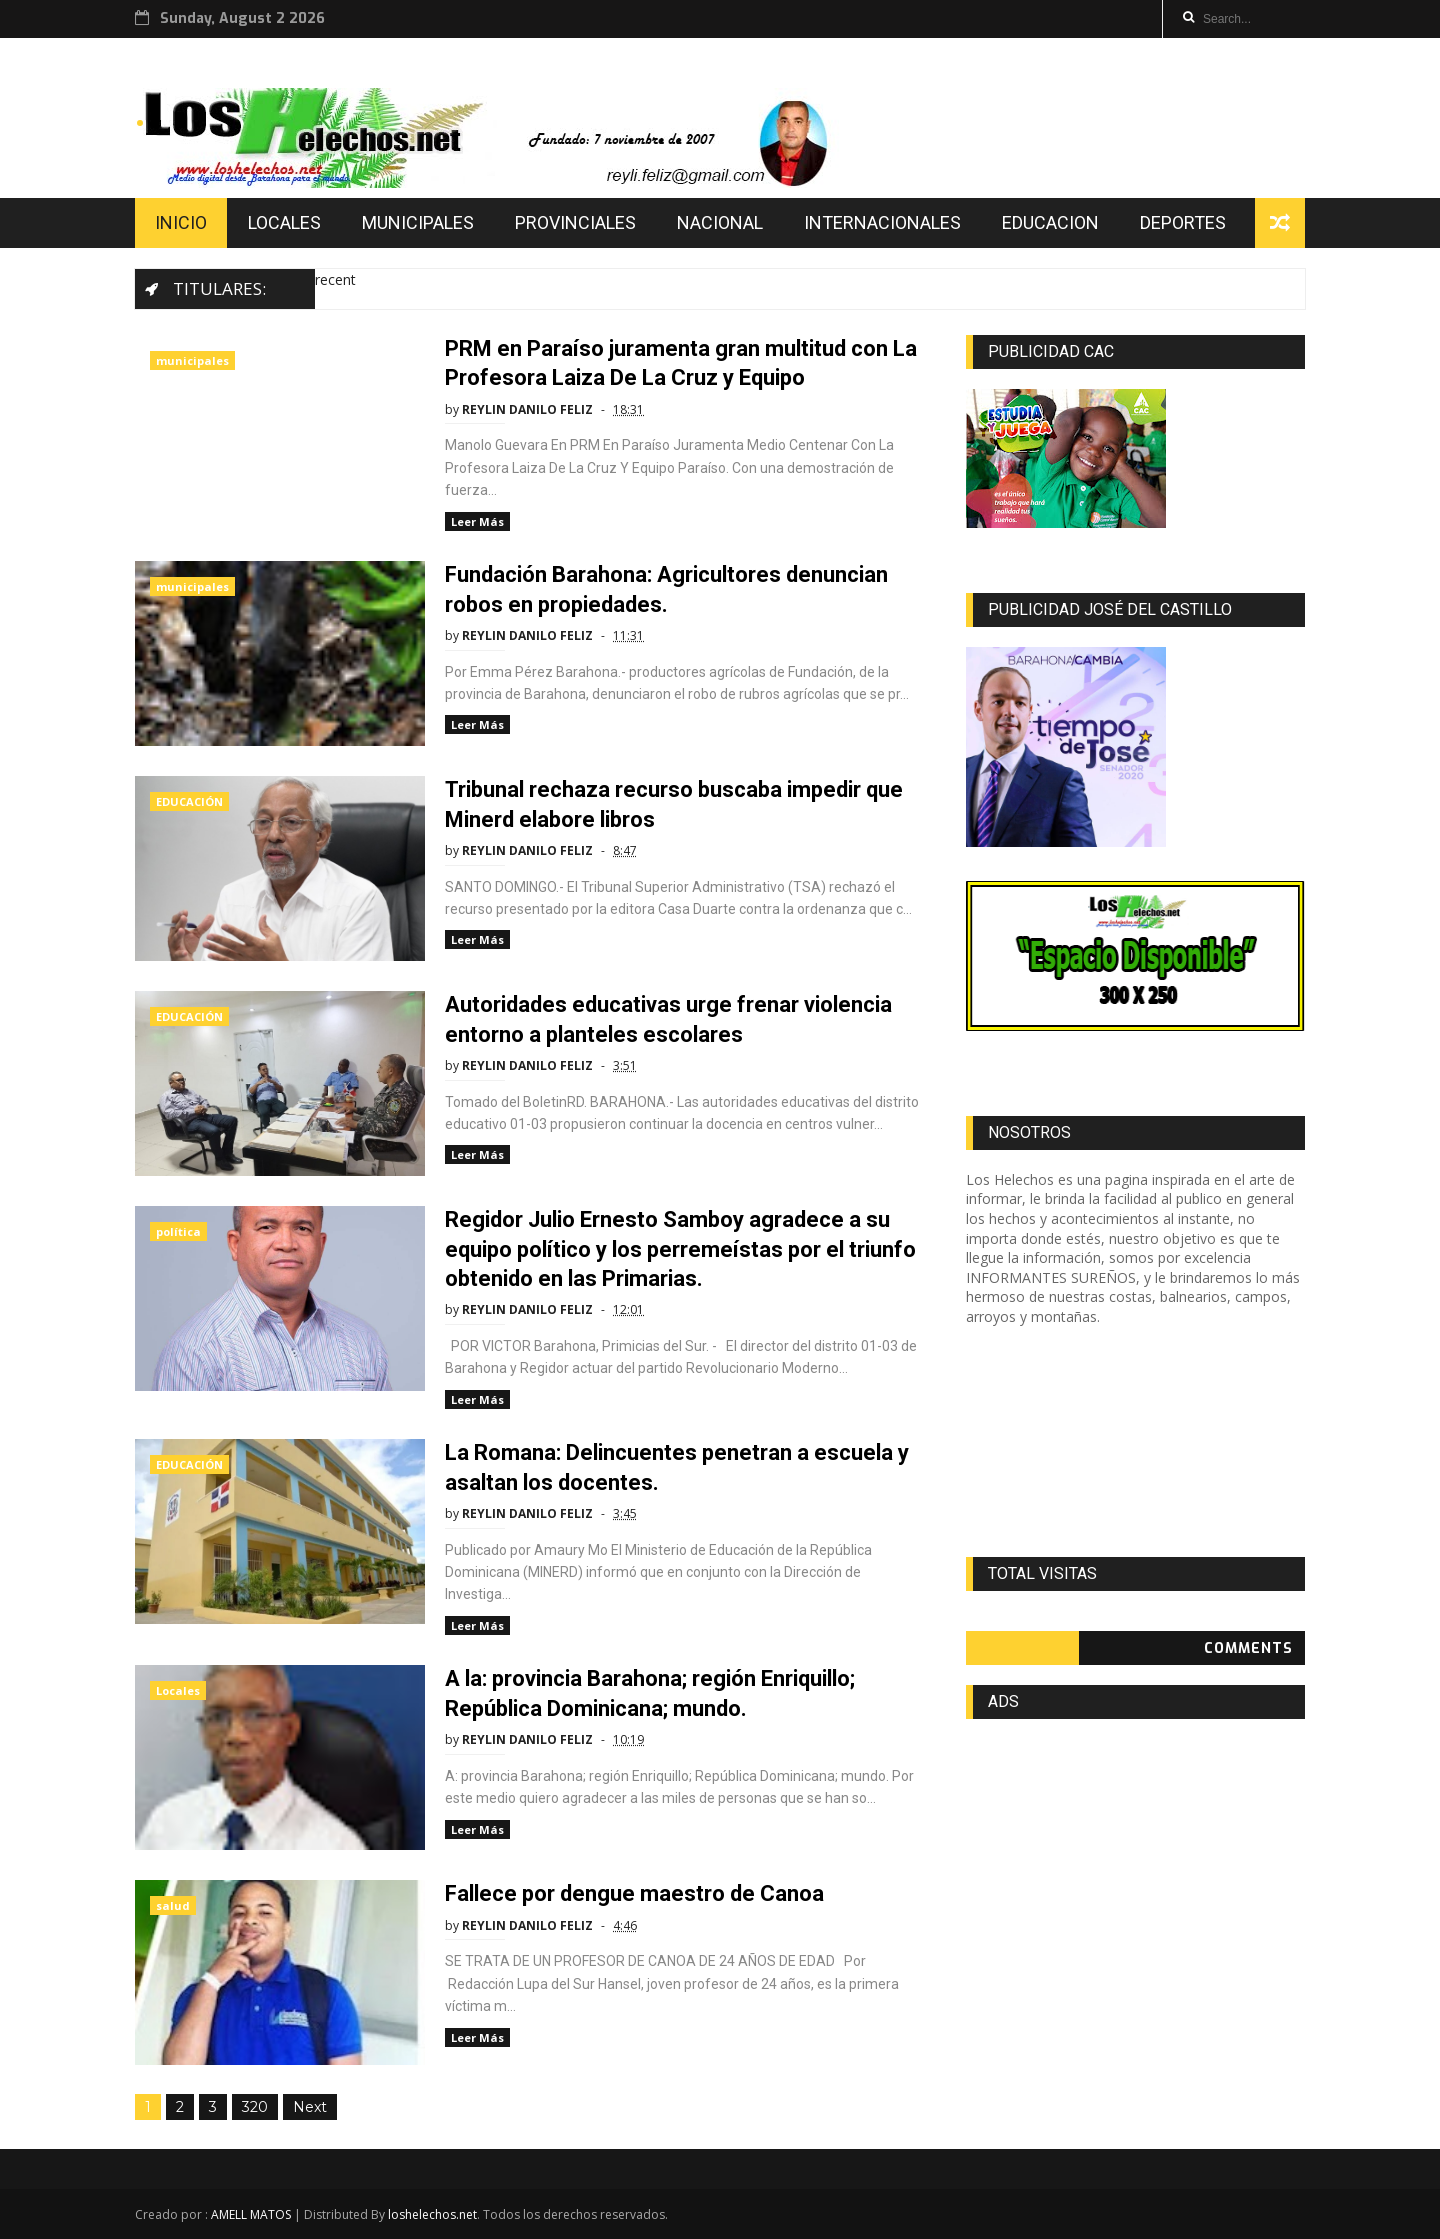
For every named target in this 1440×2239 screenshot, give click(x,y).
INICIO (181, 222)
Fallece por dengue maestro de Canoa (634, 1893)
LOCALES (284, 222)
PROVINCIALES (575, 222)
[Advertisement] (1135, 1442)
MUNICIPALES (418, 222)
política (178, 1231)
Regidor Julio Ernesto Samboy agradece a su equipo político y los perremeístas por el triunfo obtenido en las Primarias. (680, 1249)
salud (173, 1905)
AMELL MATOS (251, 2214)
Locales (178, 1690)
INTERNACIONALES (882, 222)
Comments (1248, 1648)
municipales (192, 360)
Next (310, 2107)
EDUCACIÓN (189, 801)
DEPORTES (1183, 222)
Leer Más (477, 521)
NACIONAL (720, 222)
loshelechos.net (432, 2214)
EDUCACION (1050, 222)
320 (255, 2107)
